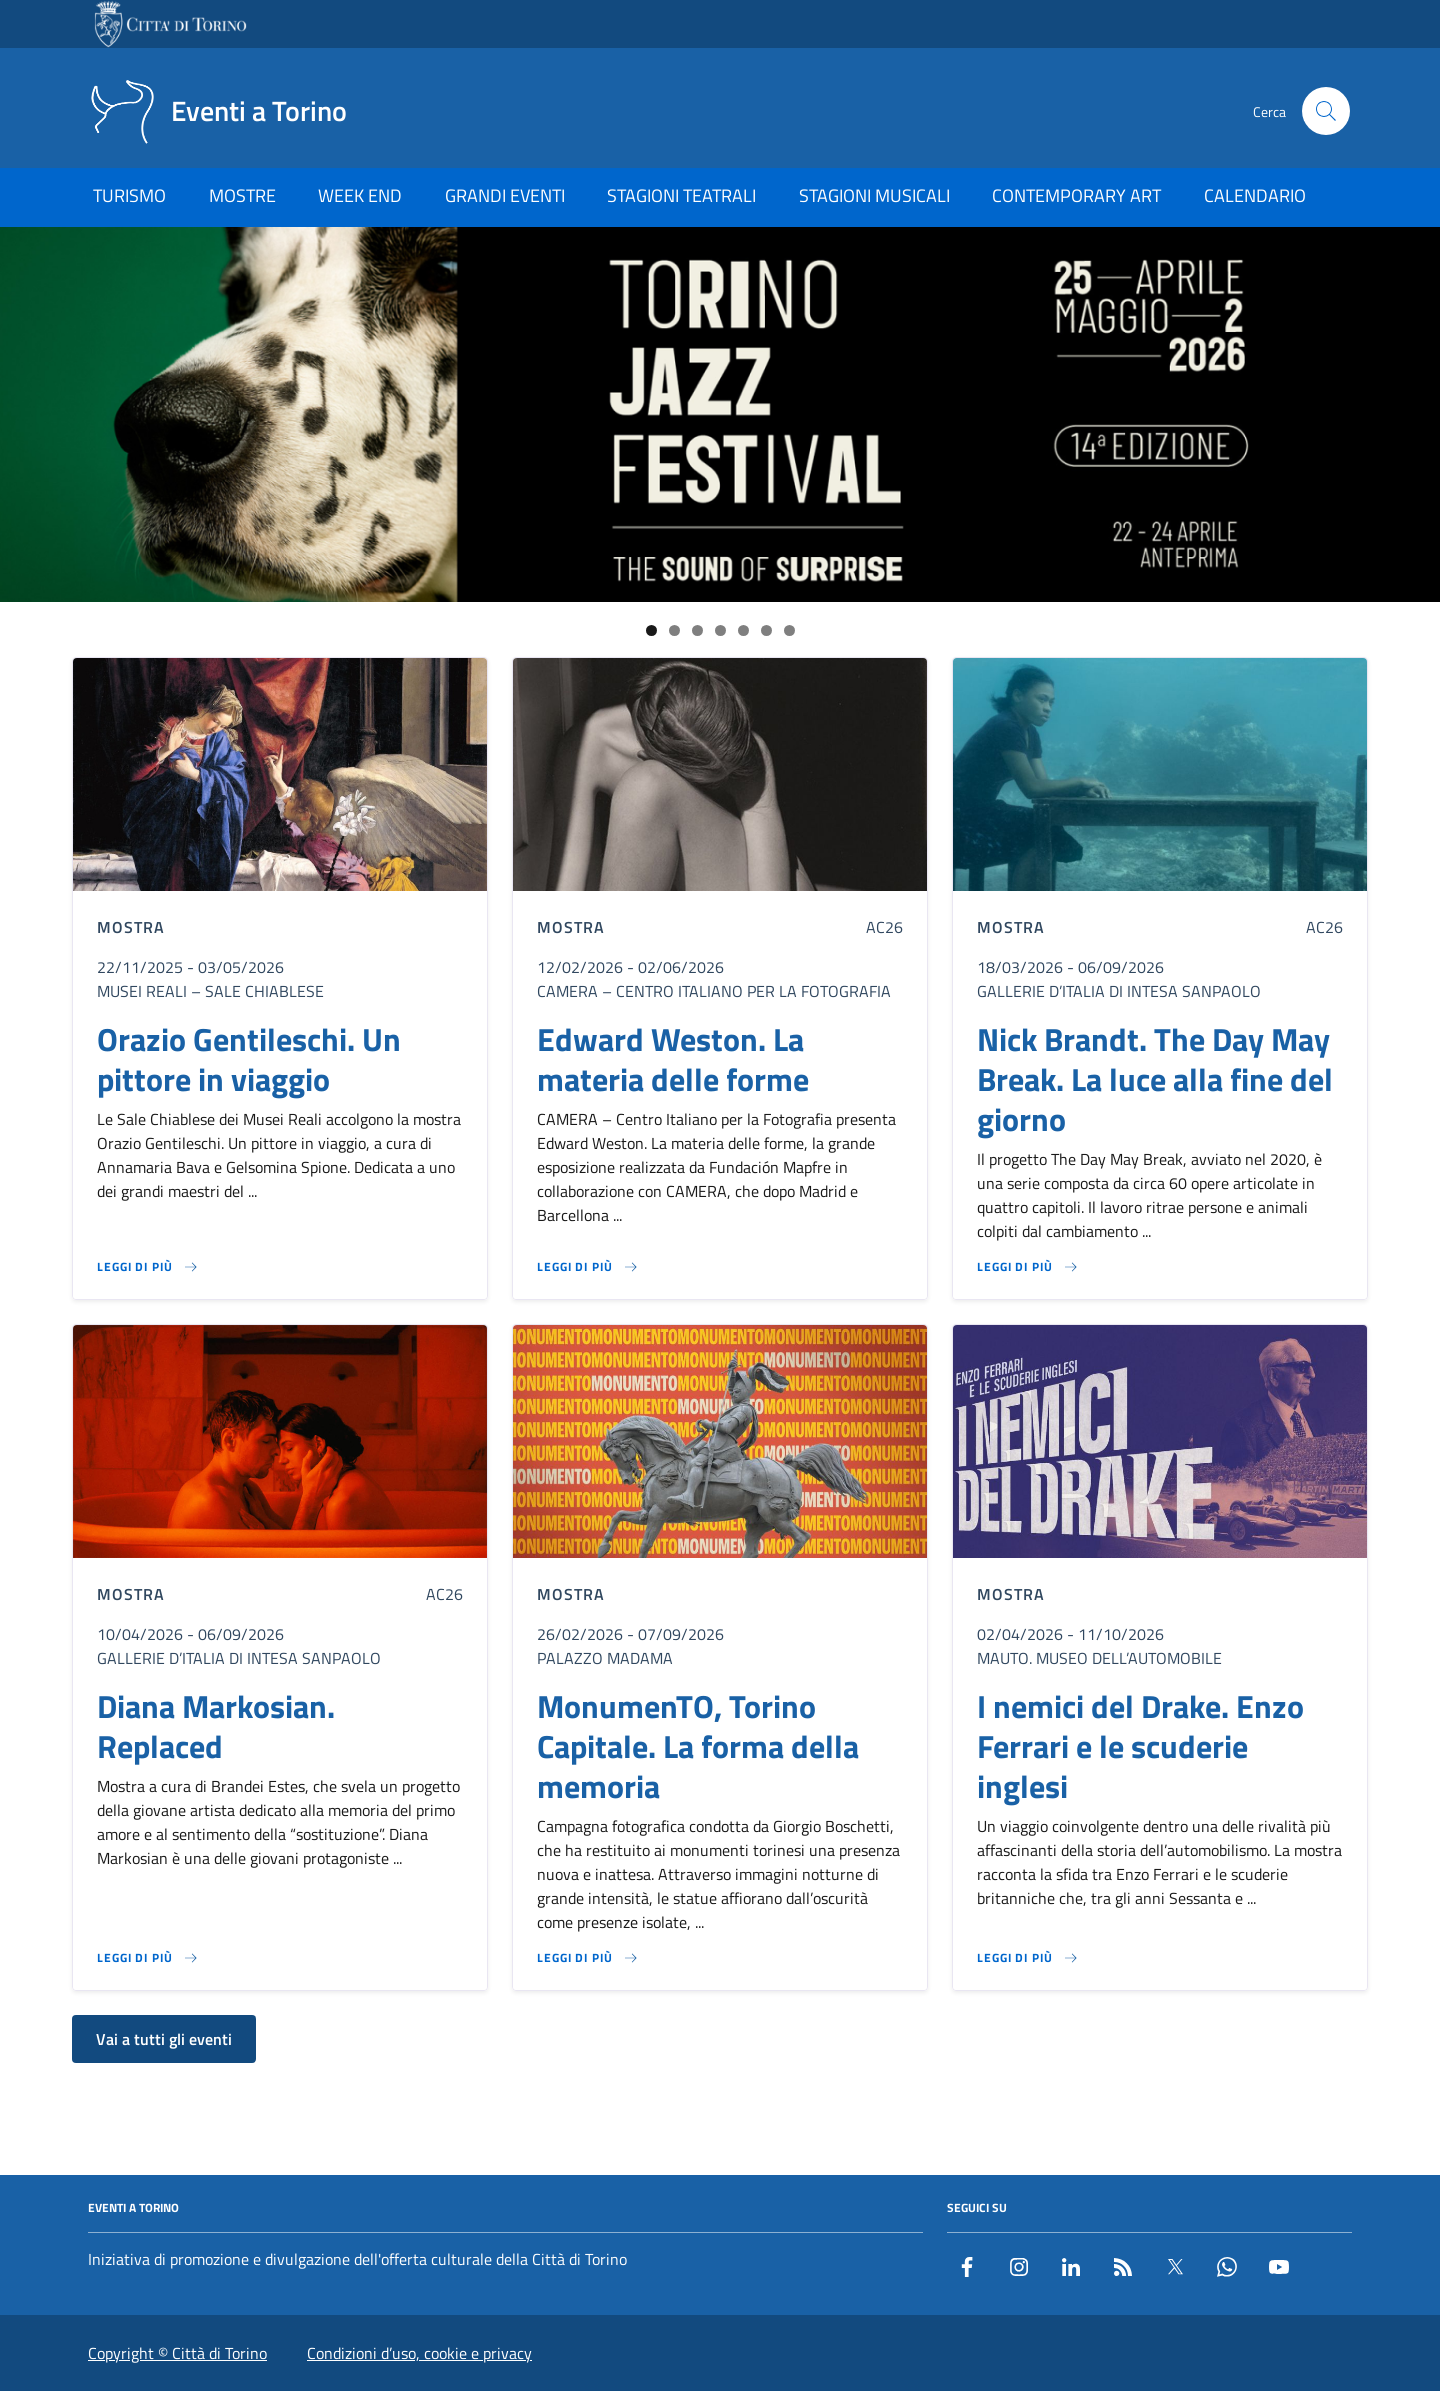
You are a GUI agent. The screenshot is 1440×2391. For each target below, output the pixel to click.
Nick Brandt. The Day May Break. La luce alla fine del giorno (1155, 1079)
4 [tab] (720, 630)
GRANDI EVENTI (505, 195)
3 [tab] (697, 630)
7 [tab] (789, 630)
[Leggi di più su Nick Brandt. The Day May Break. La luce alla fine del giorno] (1028, 1267)
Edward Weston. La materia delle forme (673, 1059)
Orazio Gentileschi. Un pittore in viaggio (249, 1059)
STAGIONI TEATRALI (681, 195)
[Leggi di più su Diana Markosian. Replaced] (148, 1958)
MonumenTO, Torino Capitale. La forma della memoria (698, 1746)
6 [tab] (766, 630)
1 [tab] (651, 630)
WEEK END (360, 195)
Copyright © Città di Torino (177, 2353)
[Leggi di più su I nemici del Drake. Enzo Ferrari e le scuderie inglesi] (1028, 1958)
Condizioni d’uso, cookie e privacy (419, 2353)
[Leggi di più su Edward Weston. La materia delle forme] (588, 1267)
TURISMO (129, 195)
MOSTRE (242, 195)
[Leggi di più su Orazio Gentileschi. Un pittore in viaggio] (148, 1267)
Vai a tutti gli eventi (164, 2039)
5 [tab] (743, 630)
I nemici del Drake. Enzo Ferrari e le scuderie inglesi (1140, 1746)
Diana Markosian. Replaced (216, 1726)
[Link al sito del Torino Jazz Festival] (720, 414)
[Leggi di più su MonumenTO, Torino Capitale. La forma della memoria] (588, 1958)
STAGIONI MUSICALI (874, 195)
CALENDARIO (1255, 195)
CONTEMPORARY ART (1076, 195)
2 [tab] (674, 630)
